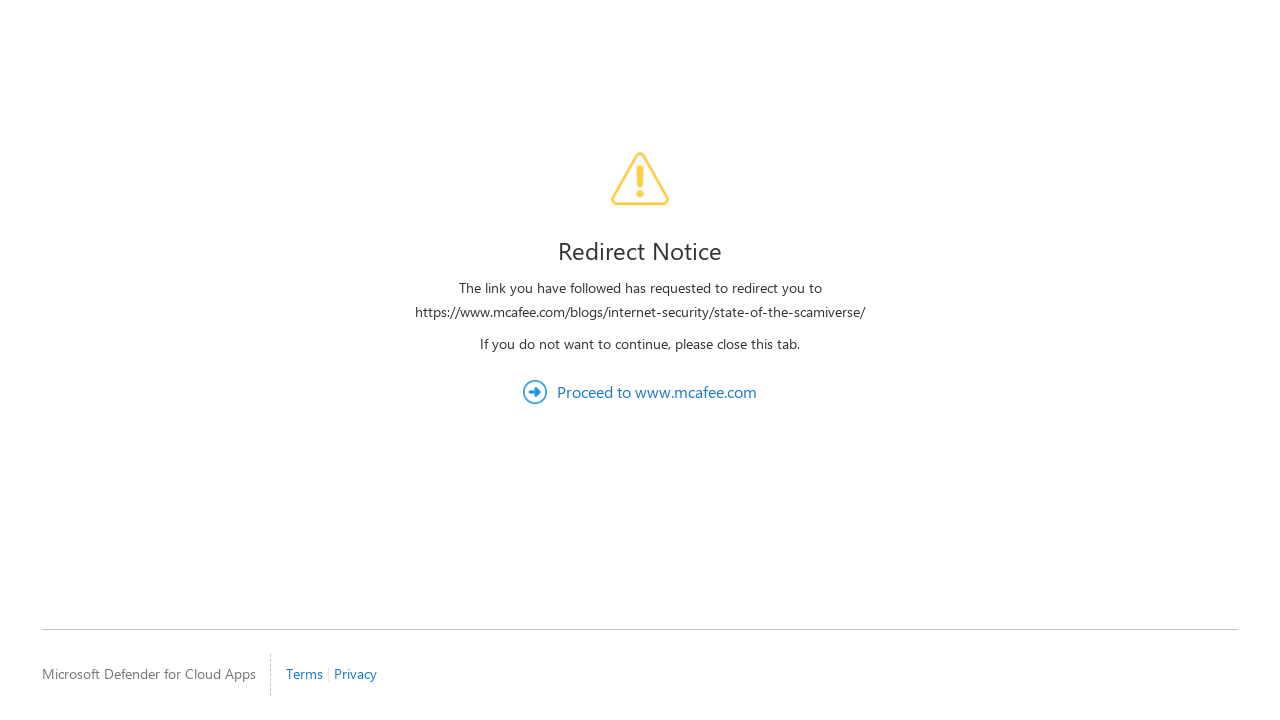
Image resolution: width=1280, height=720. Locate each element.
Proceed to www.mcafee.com (657, 391)
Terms (304, 673)
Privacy (355, 673)
